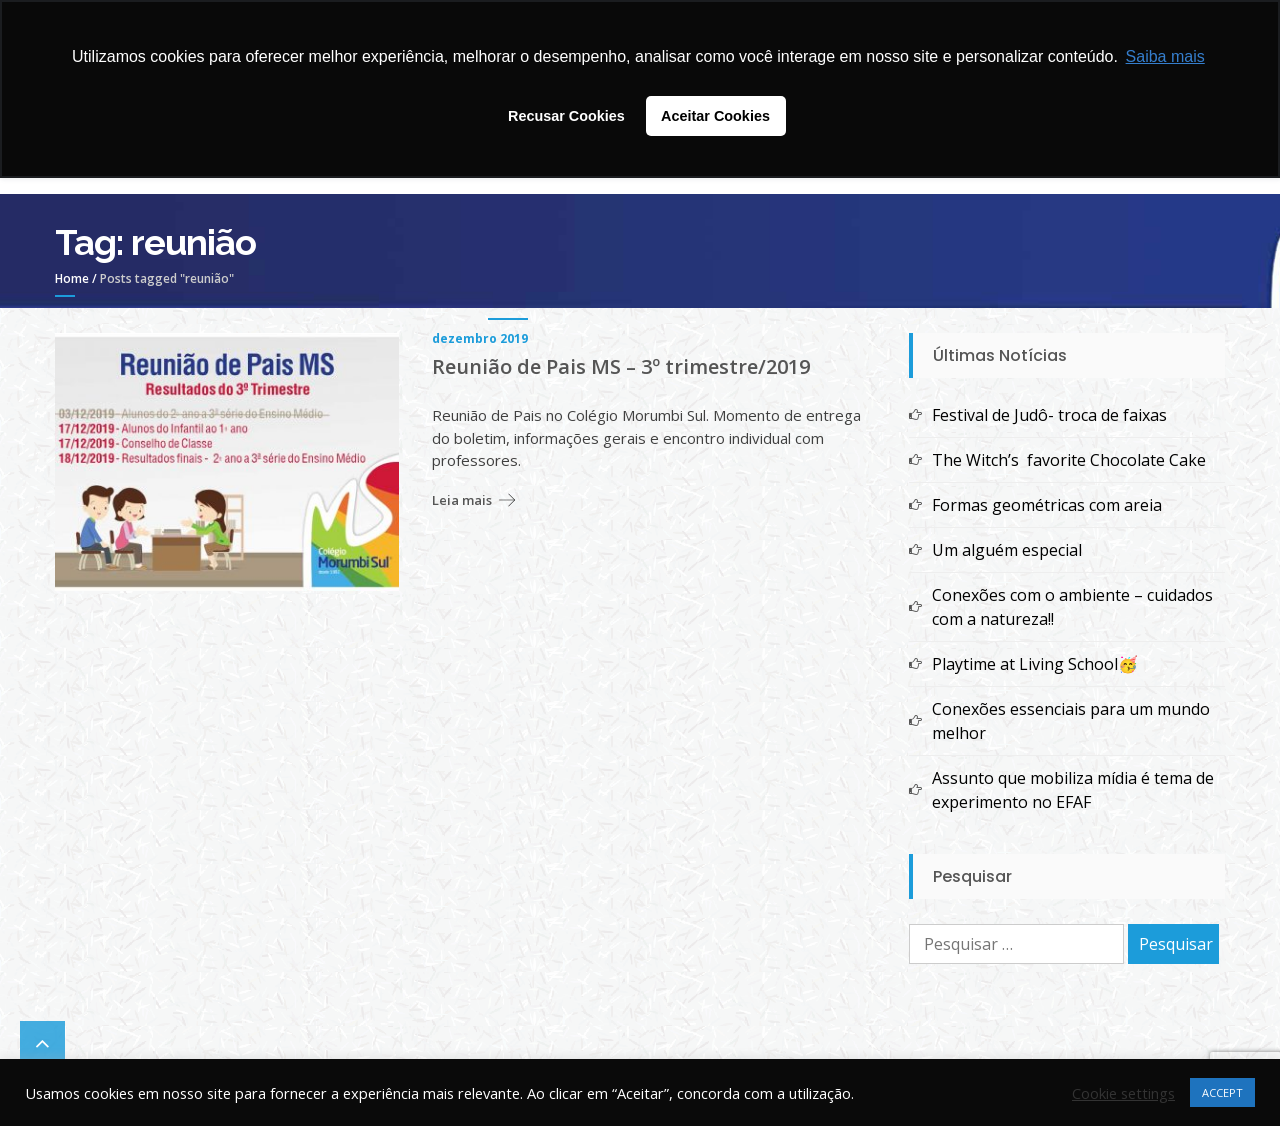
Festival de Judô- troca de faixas (1049, 415)
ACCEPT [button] (1222, 1092)
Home (72, 278)
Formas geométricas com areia (1047, 505)
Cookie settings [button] (1123, 1093)
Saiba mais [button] (1165, 56)
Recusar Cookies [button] (566, 116)
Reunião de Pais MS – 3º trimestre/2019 (621, 367)
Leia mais (462, 500)
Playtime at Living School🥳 (1035, 664)
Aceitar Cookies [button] (715, 116)
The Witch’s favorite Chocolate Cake (1069, 460)
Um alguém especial (1007, 550)
